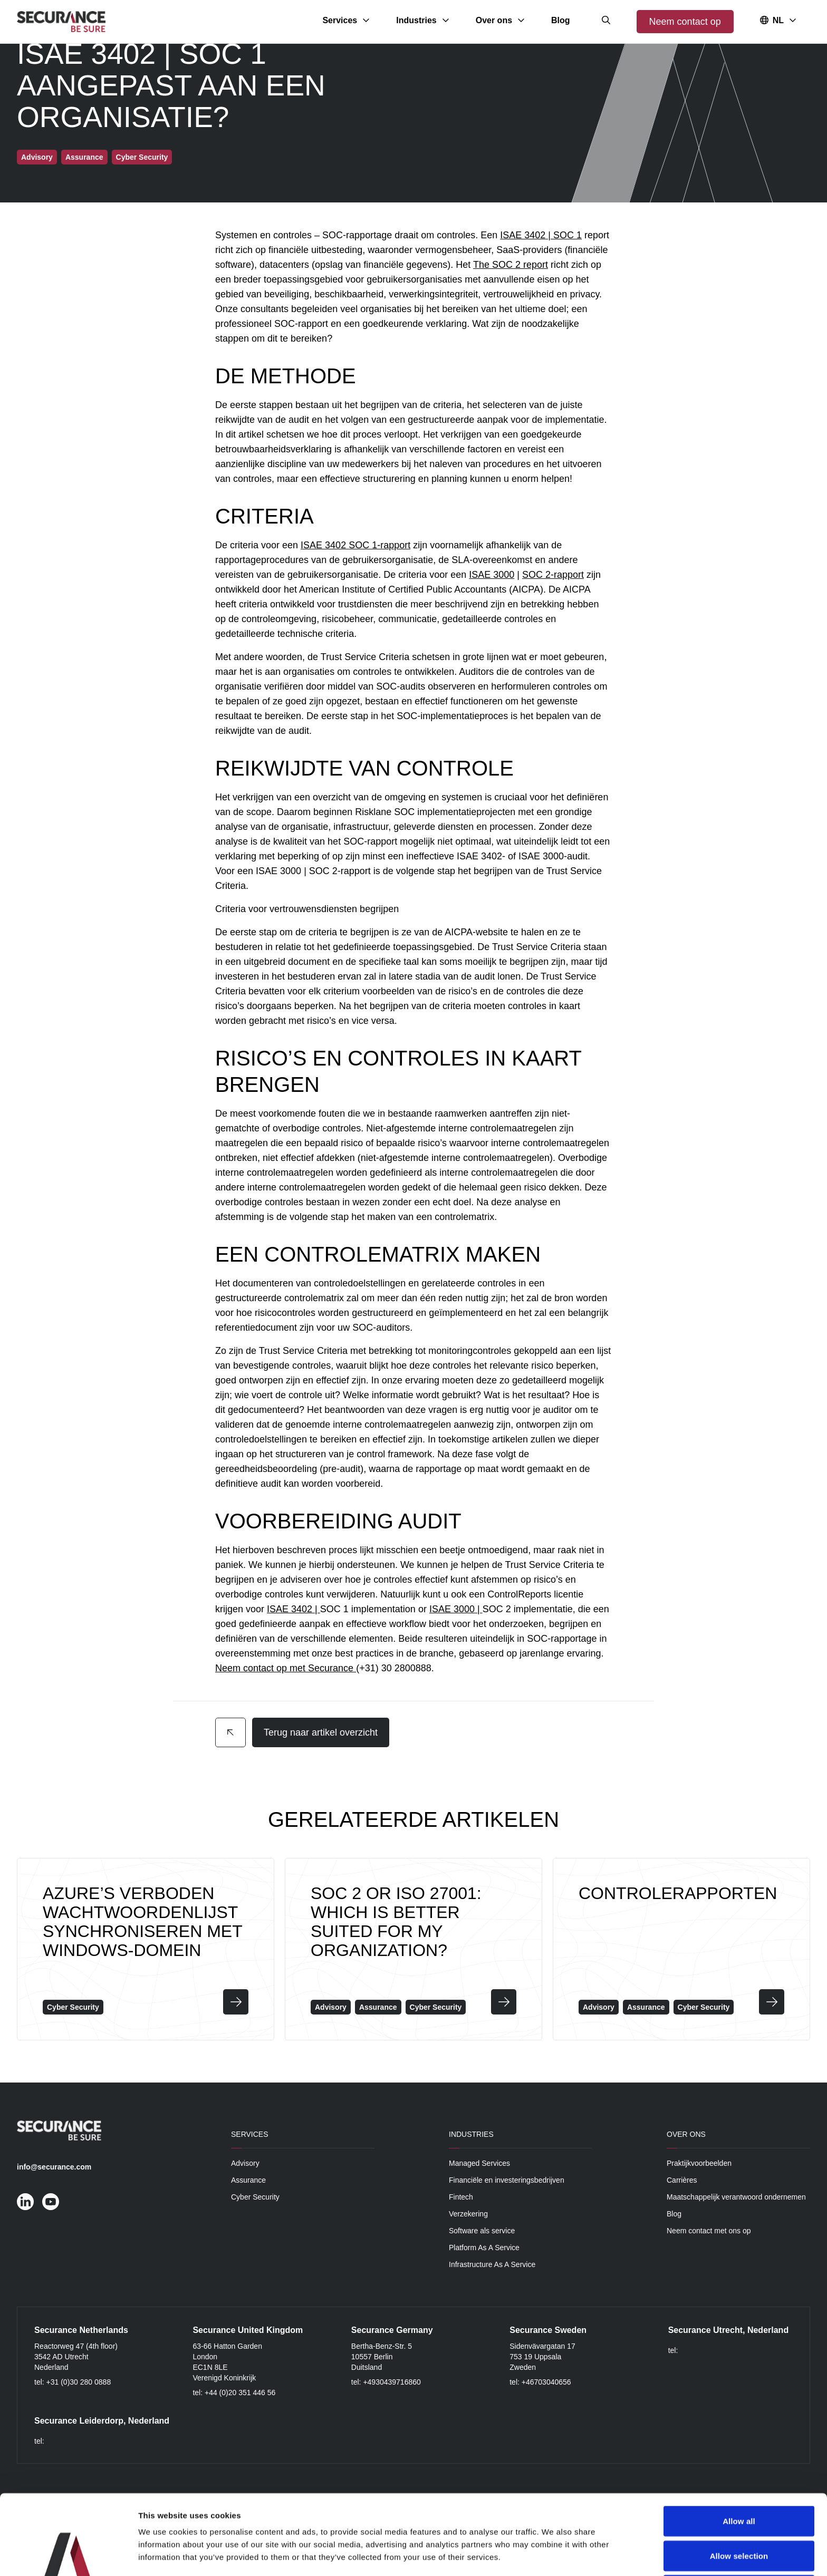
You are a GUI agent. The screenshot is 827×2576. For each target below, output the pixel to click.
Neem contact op (685, 21)
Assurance (248, 2180)
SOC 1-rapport (379, 545)
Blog (674, 2214)
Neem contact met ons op (709, 2230)
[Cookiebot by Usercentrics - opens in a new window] (68, 2555)
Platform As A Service (484, 2247)
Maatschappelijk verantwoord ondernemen (736, 2197)
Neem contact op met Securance (284, 1668)
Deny (738, 2515)
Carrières (682, 2180)
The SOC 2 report (510, 264)
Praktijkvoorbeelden (699, 2163)
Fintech (461, 2197)
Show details (553, 2555)
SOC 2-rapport (553, 574)
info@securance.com (54, 2167)
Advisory (245, 2163)
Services (249, 2134)
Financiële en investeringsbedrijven (506, 2180)
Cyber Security (255, 2197)
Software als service (482, 2230)
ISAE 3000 (491, 574)
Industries (471, 2134)
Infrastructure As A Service (492, 2264)
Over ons (686, 2134)
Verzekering (468, 2214)
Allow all (739, 2446)
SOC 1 (567, 235)
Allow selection (739, 2480)
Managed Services (479, 2163)
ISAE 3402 (522, 235)
